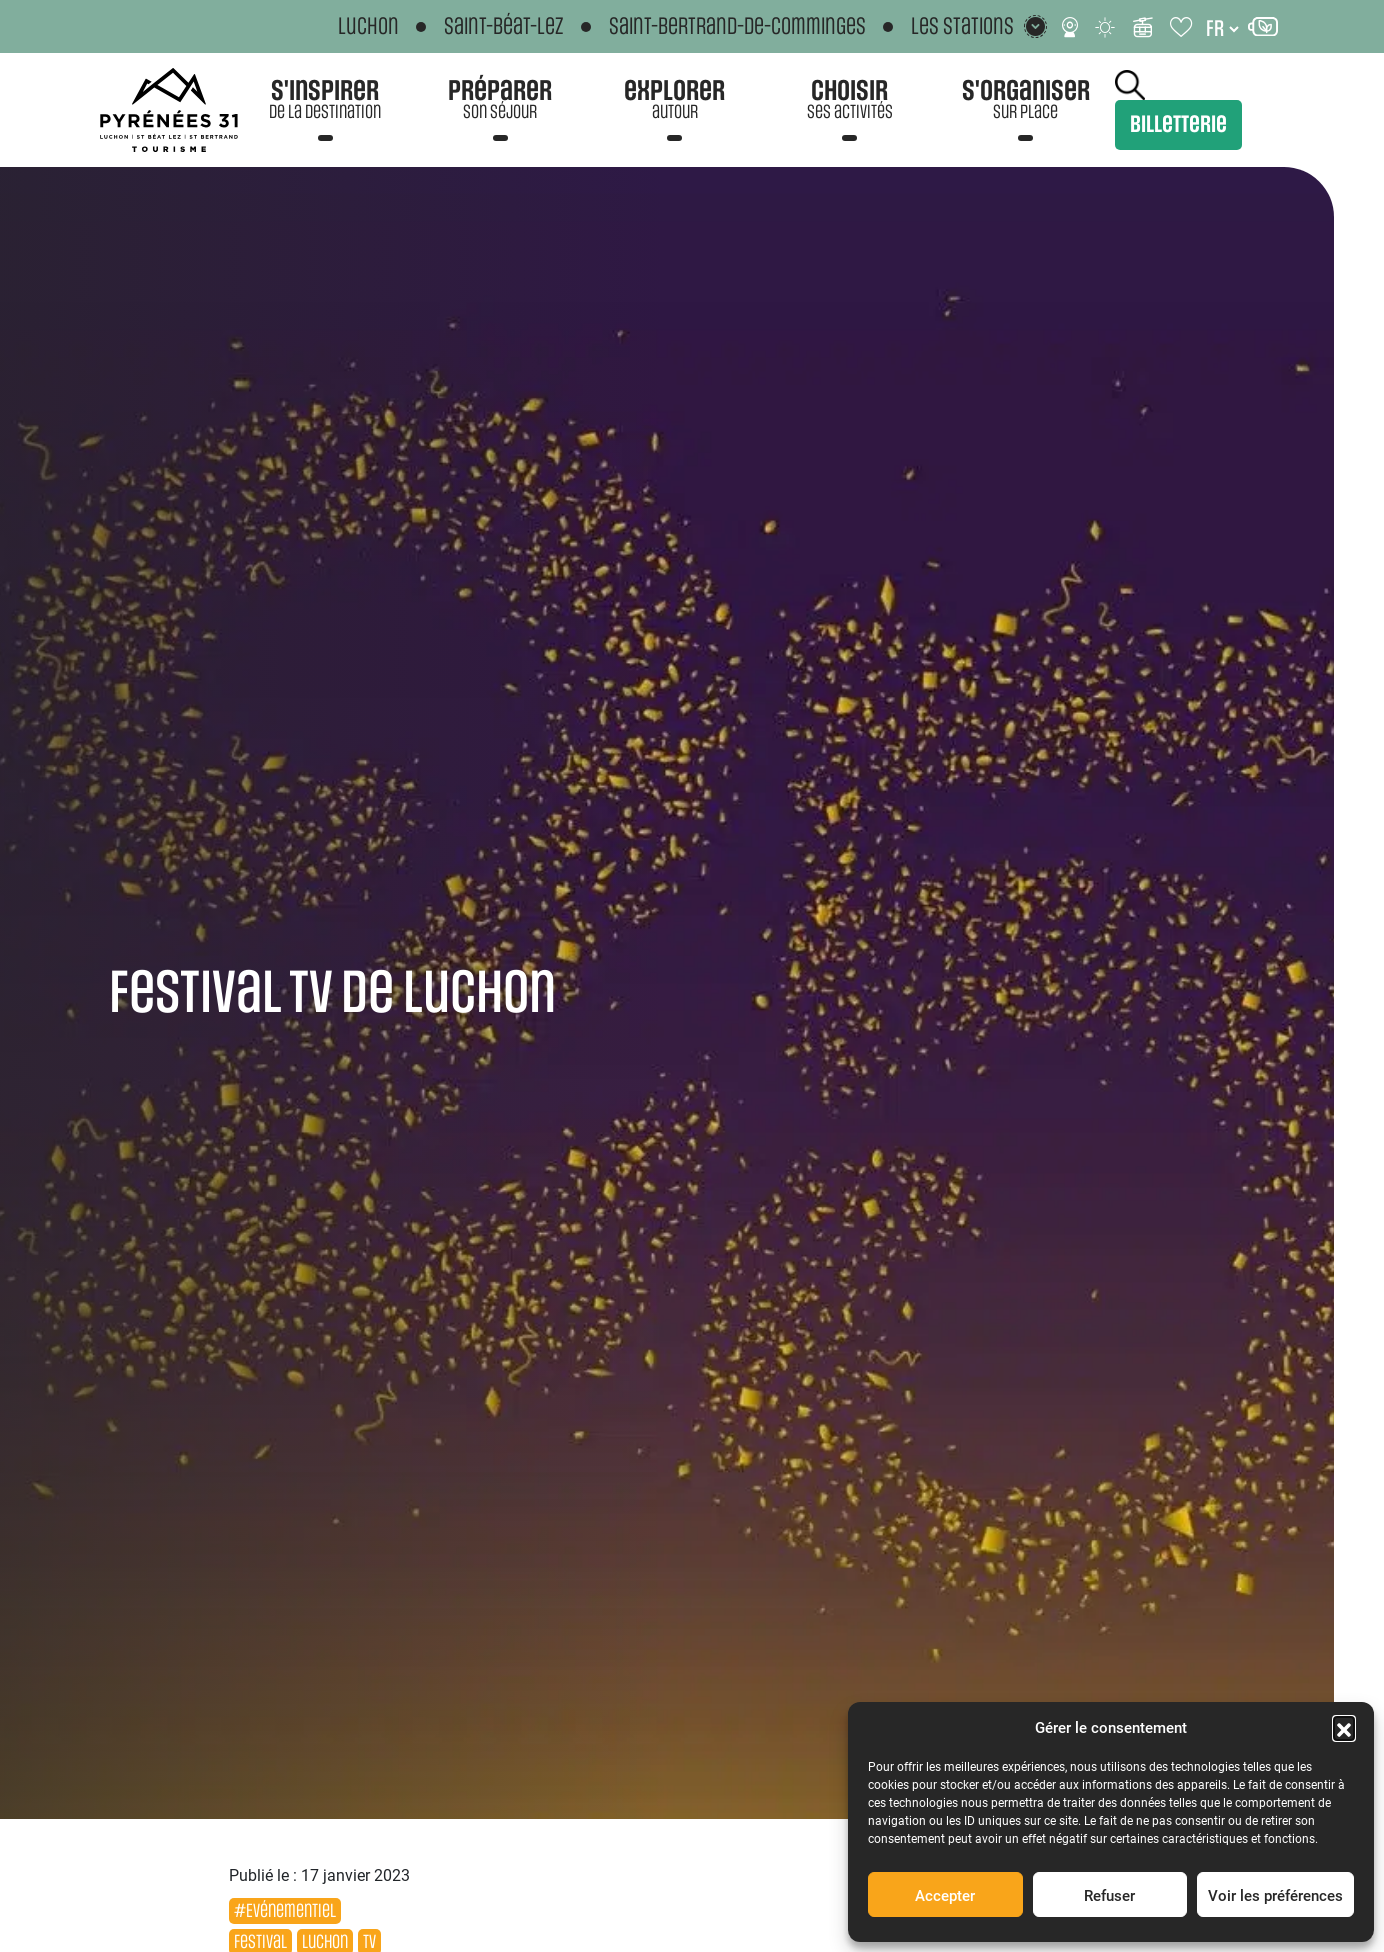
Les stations (962, 26)
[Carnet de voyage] (1182, 27)
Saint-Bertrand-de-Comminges (737, 27)
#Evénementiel (285, 1911)
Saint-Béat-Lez (504, 27)
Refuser (1109, 1895)
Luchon (368, 27)
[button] (1344, 1727)
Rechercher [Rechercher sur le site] (1130, 85)
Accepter (945, 1895)
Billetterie (1178, 125)
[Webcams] (1070, 27)
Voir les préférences (1275, 1895)
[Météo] (1106, 27)
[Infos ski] (1143, 27)
